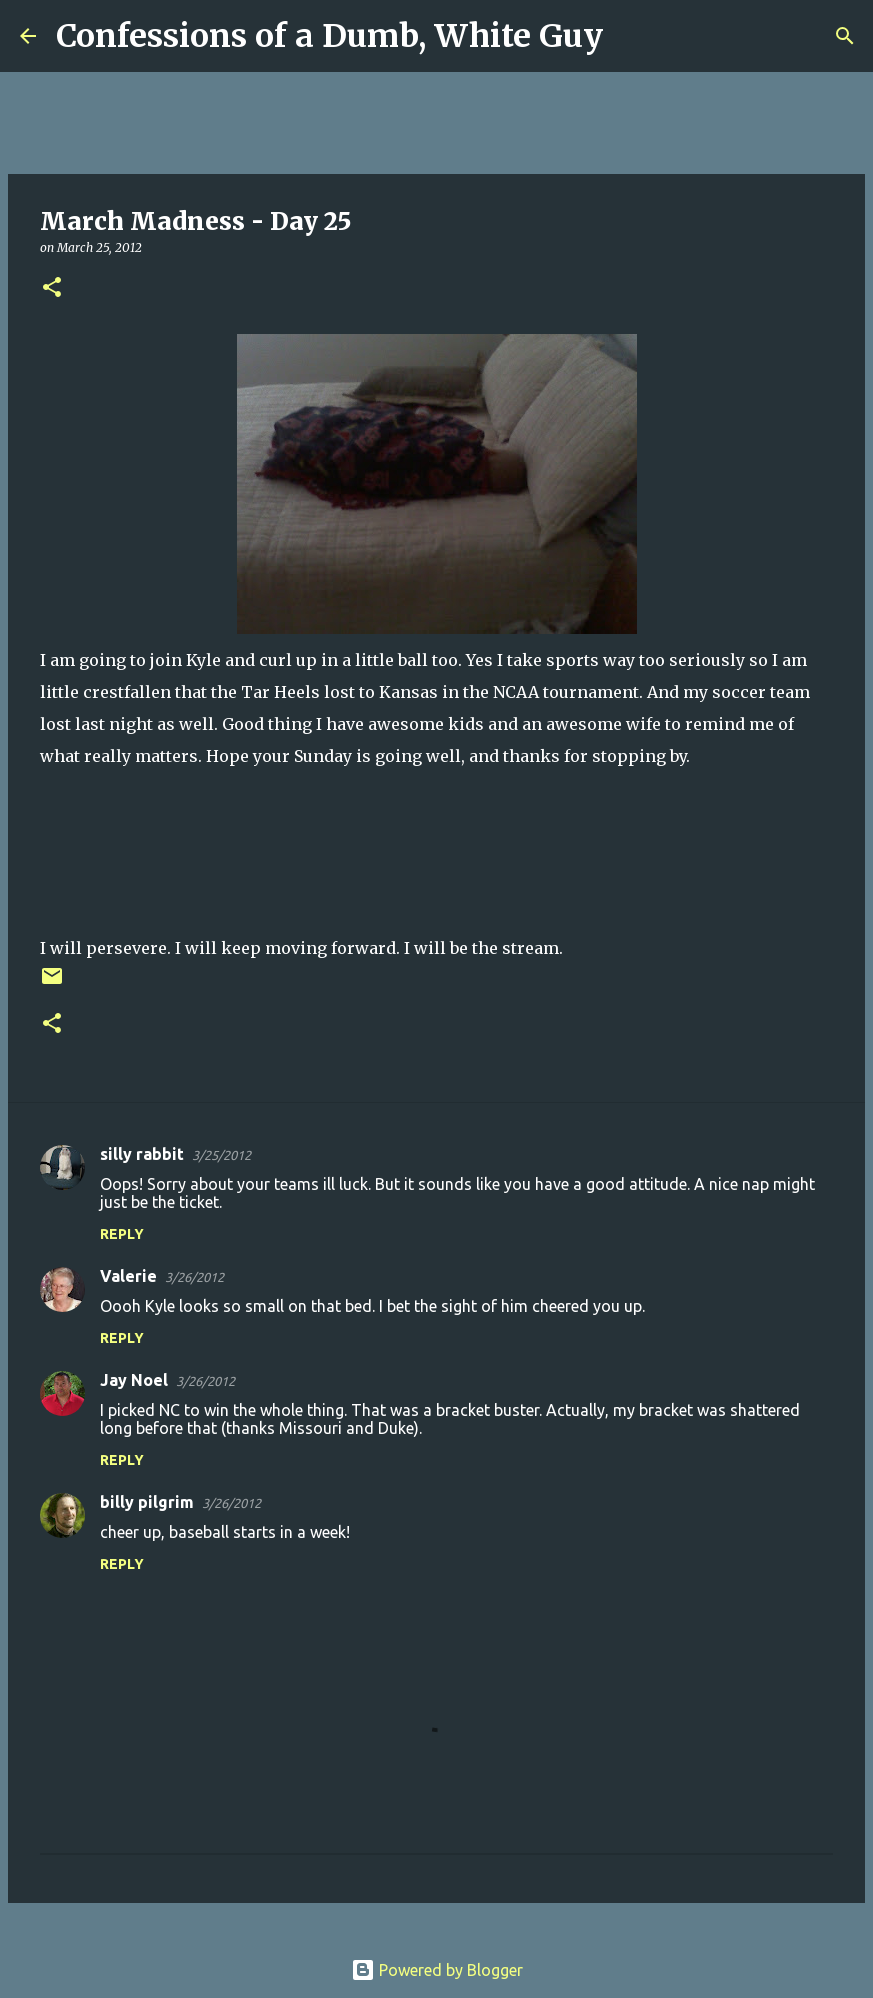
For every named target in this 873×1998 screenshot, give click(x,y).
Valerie (128, 1276)
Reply (122, 1234)
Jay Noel (134, 1380)
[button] (52, 288)
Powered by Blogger (437, 1970)
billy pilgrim (147, 1502)
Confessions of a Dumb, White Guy (329, 36)
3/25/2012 (221, 1155)
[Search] (631, 36)
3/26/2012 (194, 1277)
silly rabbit (142, 1154)
